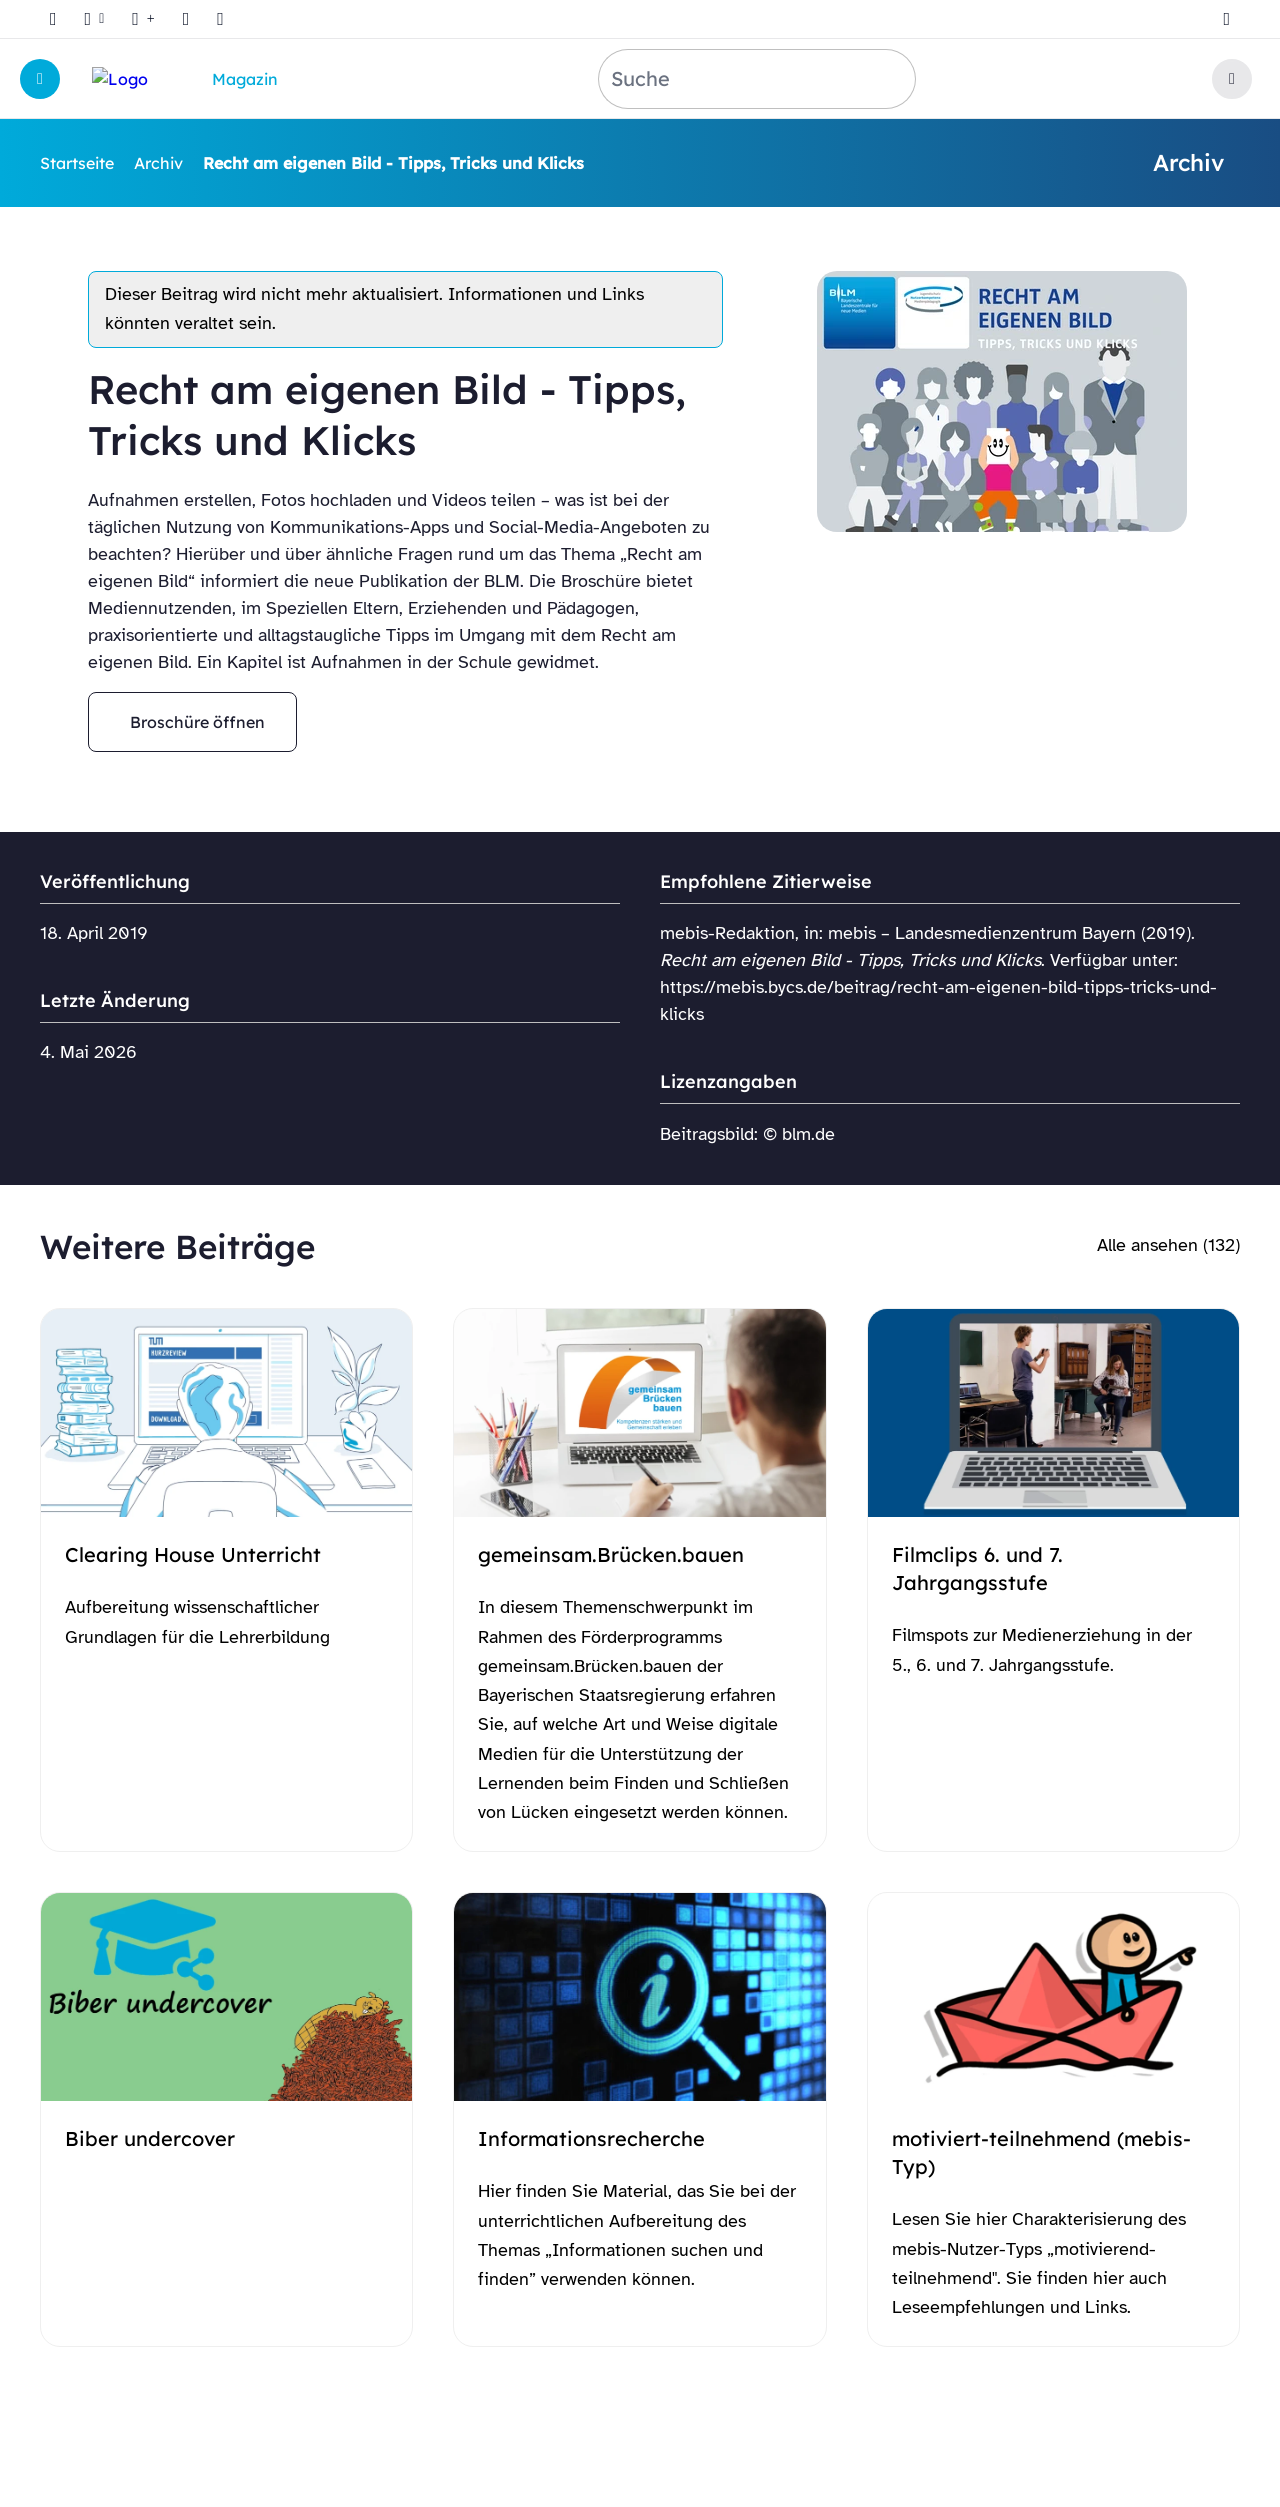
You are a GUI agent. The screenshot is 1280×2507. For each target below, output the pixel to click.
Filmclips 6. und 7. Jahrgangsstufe (977, 1568)
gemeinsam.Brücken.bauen (611, 1554)
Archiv (158, 163)
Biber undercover (150, 2138)
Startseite (77, 163)
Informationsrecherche (591, 2138)
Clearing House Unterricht (193, 1554)
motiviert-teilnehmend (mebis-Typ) (1041, 2152)
